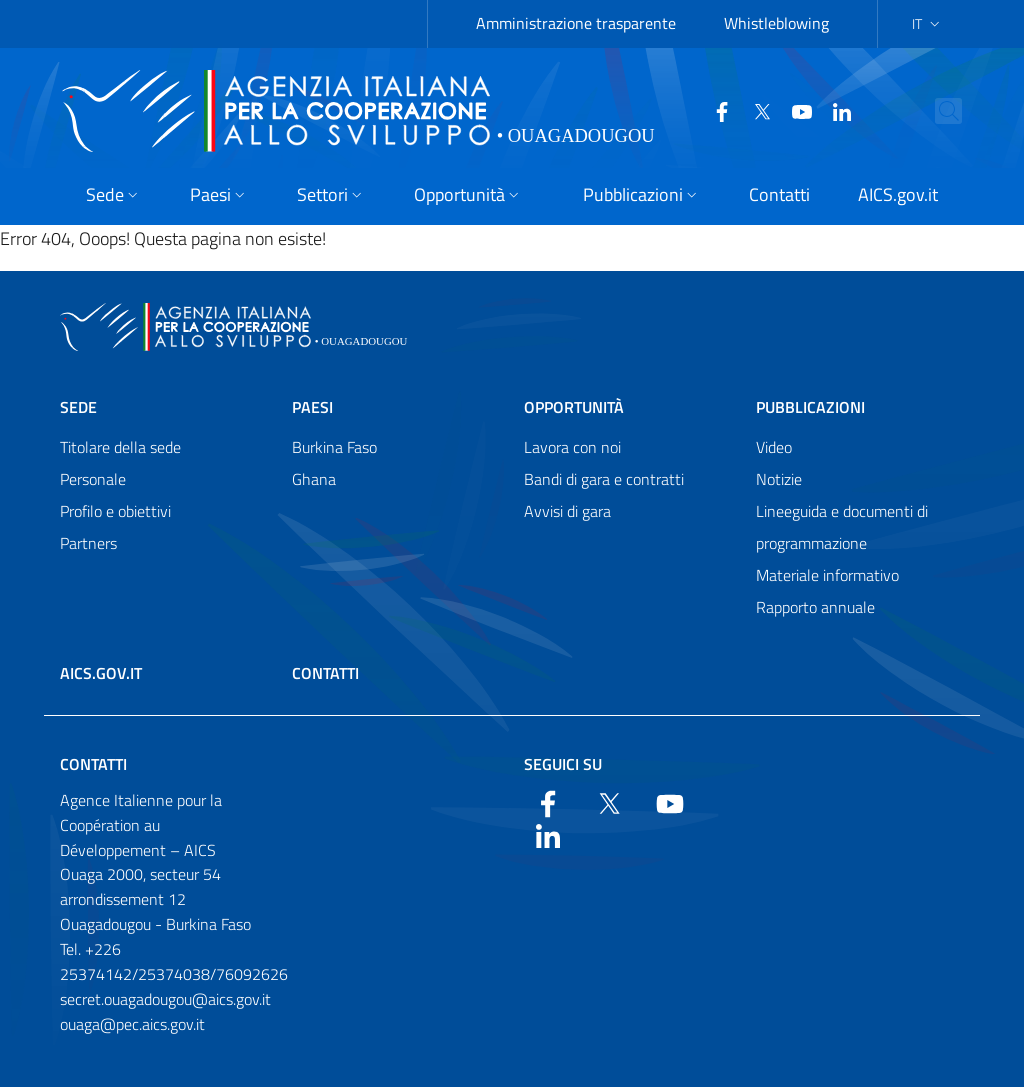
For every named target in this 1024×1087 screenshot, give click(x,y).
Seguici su (563, 764)
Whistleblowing (776, 23)
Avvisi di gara (567, 511)
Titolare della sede (120, 447)
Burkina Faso (334, 447)
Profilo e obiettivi (115, 511)
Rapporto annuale (815, 607)
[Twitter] (747, 110)
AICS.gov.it (101, 673)
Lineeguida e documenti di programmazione (842, 527)
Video (774, 447)
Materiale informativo (827, 575)
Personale (93, 479)
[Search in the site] (967, 111)
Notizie (779, 479)
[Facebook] (707, 110)
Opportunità (574, 407)
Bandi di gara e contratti (604, 479)
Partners (88, 543)
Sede (78, 407)
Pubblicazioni (810, 407)
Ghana (314, 479)
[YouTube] (787, 110)
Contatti (325, 673)
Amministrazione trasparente (576, 23)
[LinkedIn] (827, 110)
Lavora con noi (572, 447)
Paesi (312, 407)
